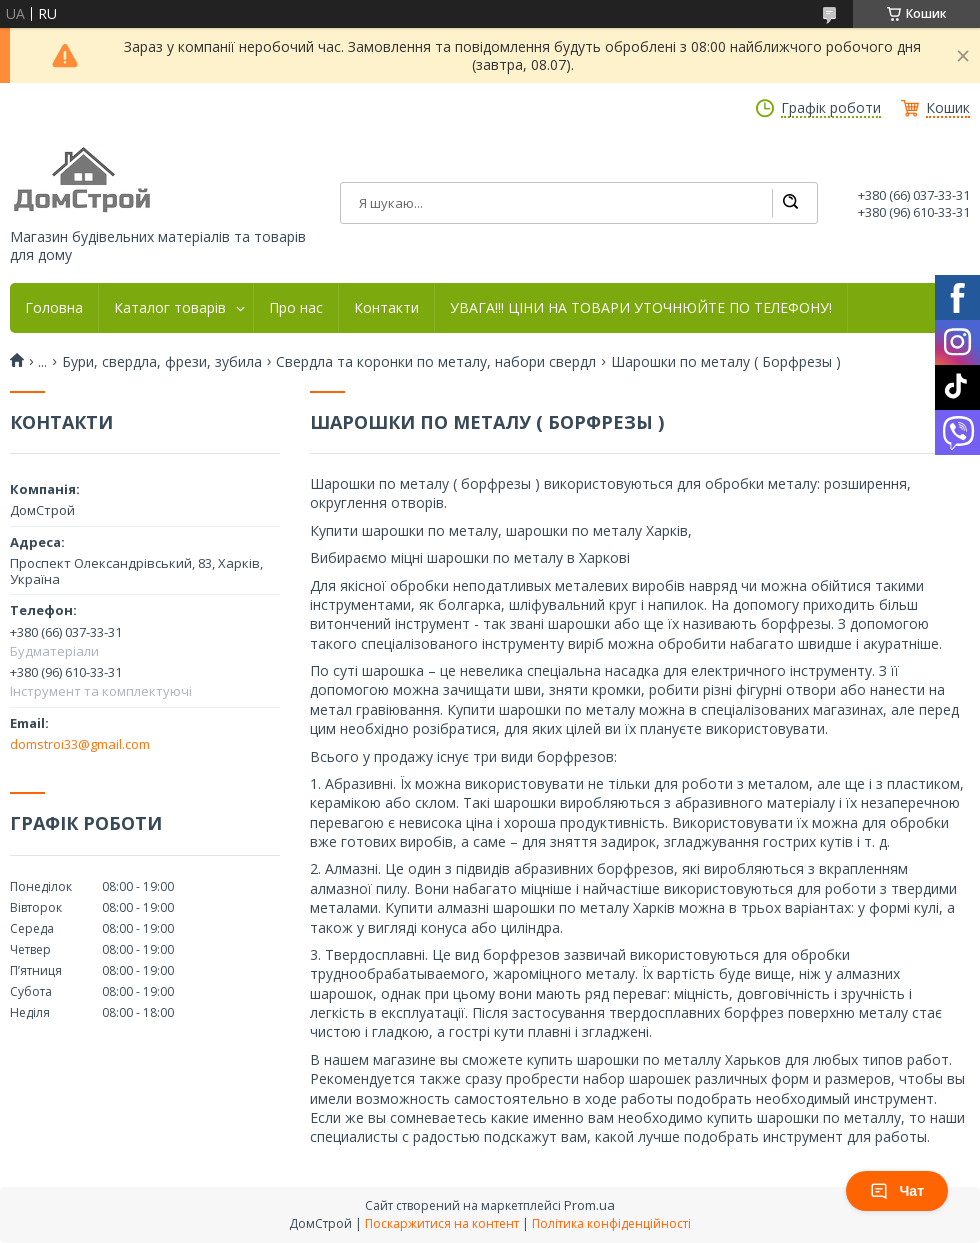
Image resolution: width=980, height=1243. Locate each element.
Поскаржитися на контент (442, 1223)
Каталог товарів (170, 308)
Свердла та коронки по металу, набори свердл (436, 362)
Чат (897, 1191)
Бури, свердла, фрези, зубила (162, 362)
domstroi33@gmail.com (80, 744)
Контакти (386, 308)
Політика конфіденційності (611, 1223)
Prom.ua (589, 1205)
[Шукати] (790, 203)
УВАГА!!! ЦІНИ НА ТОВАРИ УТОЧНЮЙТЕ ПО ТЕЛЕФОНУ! (641, 308)
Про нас (296, 308)
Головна (54, 308)
